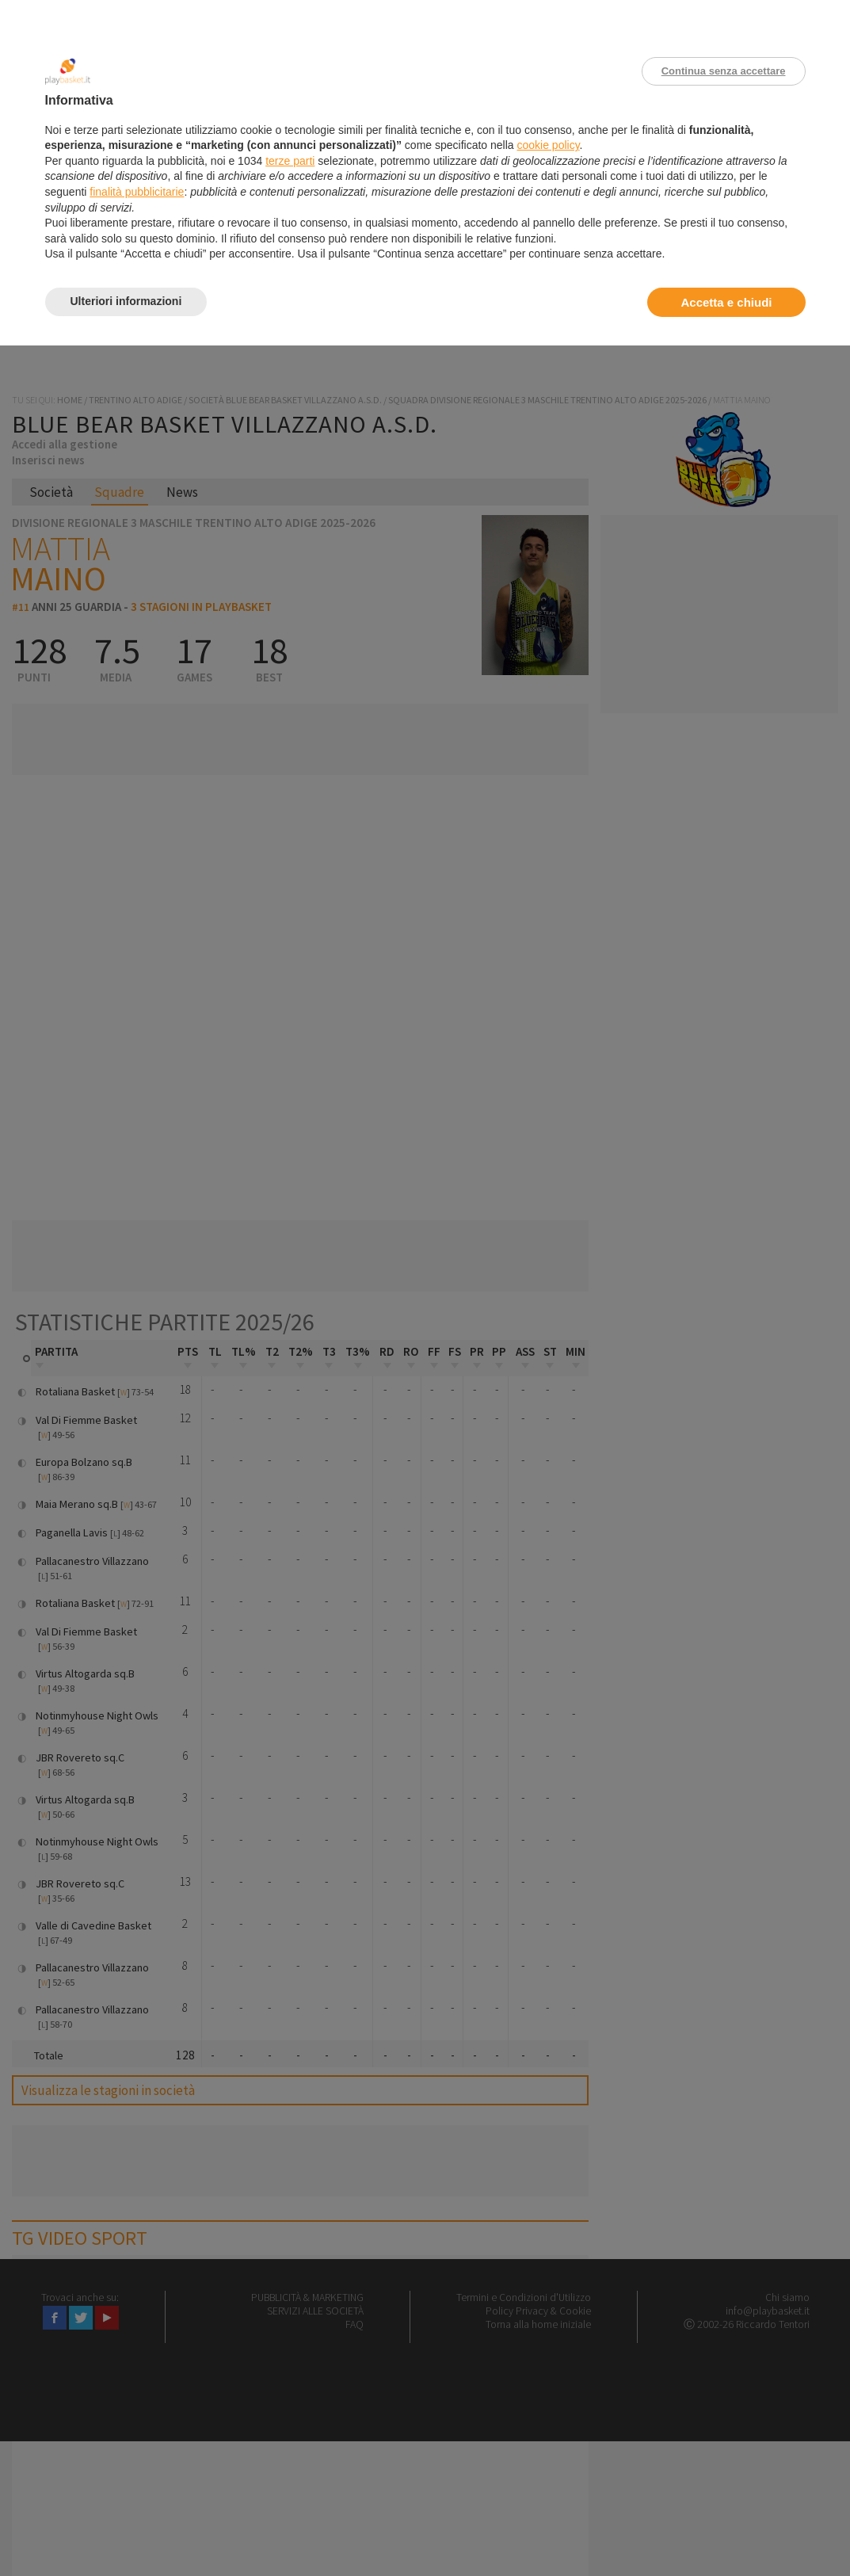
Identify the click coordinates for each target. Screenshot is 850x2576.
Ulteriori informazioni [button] (126, 301)
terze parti (289, 161)
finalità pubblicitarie (137, 191)
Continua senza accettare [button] (723, 71)
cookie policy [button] (547, 145)
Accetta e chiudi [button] (726, 302)
